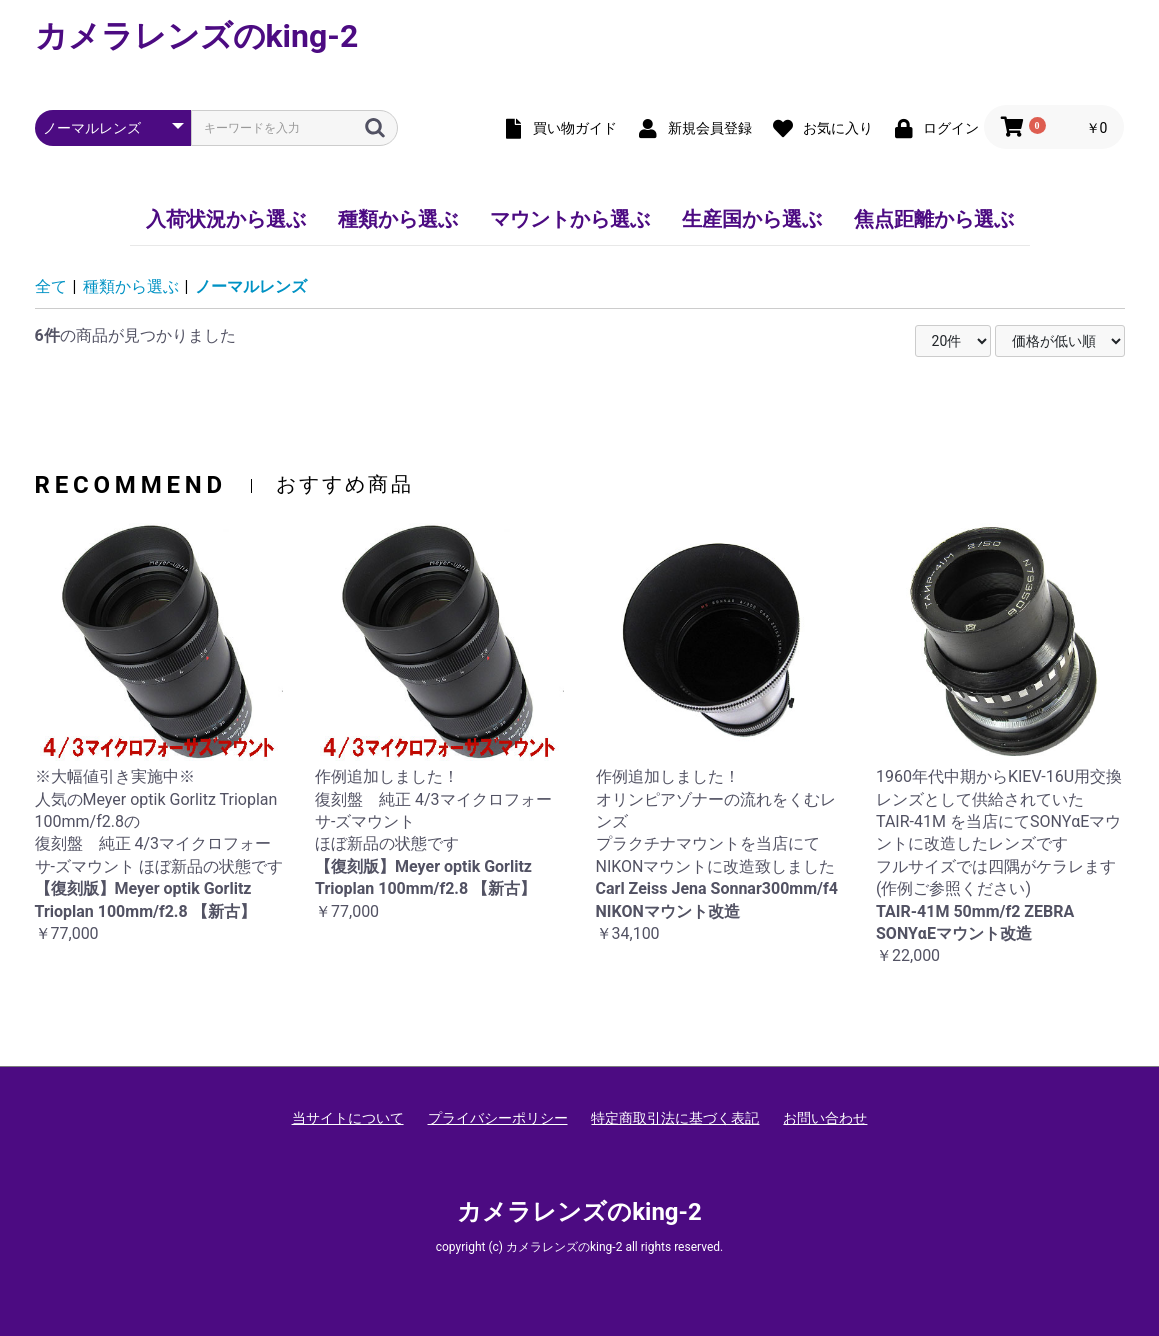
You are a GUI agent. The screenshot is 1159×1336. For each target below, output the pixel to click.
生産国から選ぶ (752, 219)
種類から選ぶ (398, 219)
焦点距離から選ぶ (934, 219)
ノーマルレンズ (251, 286)
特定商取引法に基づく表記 (675, 1118)
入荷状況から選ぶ (226, 219)
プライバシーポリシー (498, 1118)
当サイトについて (348, 1118)
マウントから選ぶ (570, 219)
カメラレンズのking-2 (197, 36)
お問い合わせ (825, 1118)
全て (51, 286)
